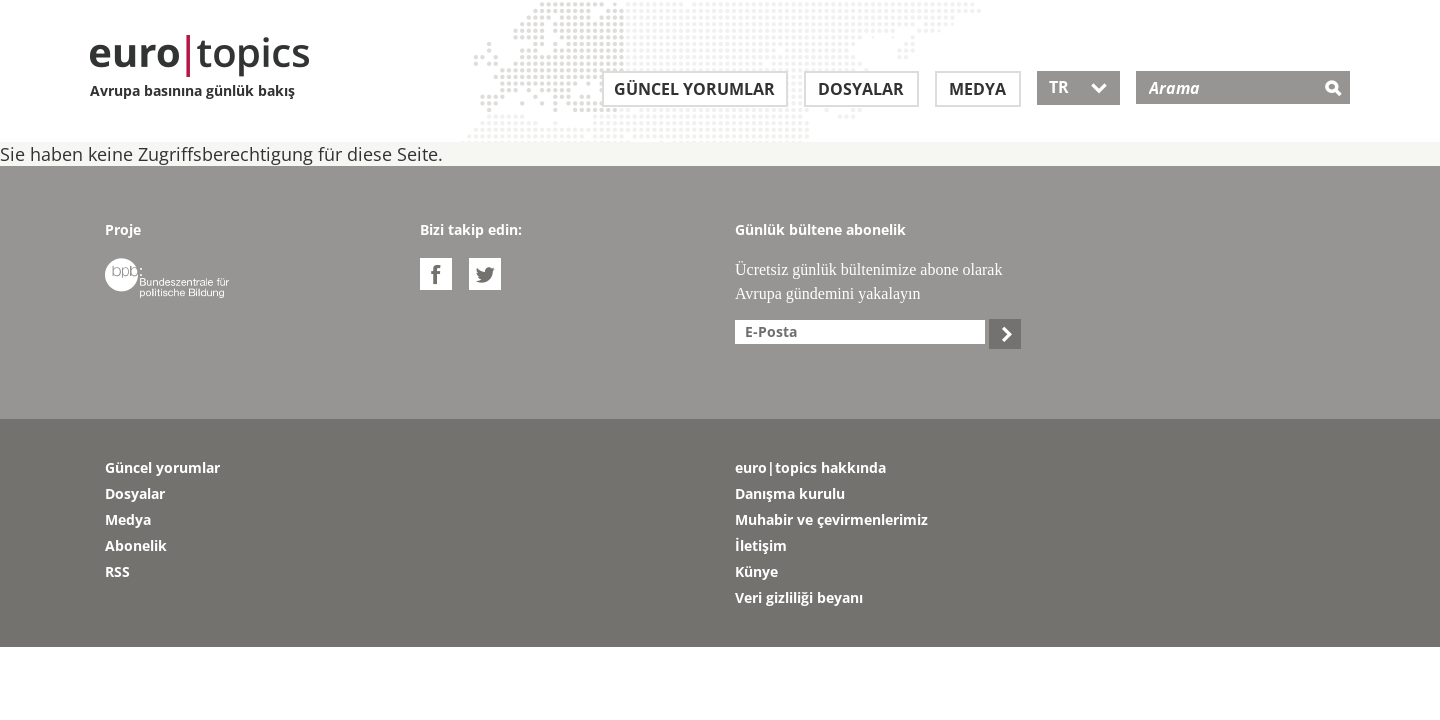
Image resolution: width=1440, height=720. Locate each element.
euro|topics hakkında (810, 467)
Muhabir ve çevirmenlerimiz (831, 519)
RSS (117, 571)
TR (1078, 87)
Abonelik (136, 545)
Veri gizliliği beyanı (799, 597)
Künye (756, 571)
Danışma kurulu (790, 493)
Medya (977, 89)
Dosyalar (861, 89)
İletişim (761, 545)
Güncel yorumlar (694, 89)
